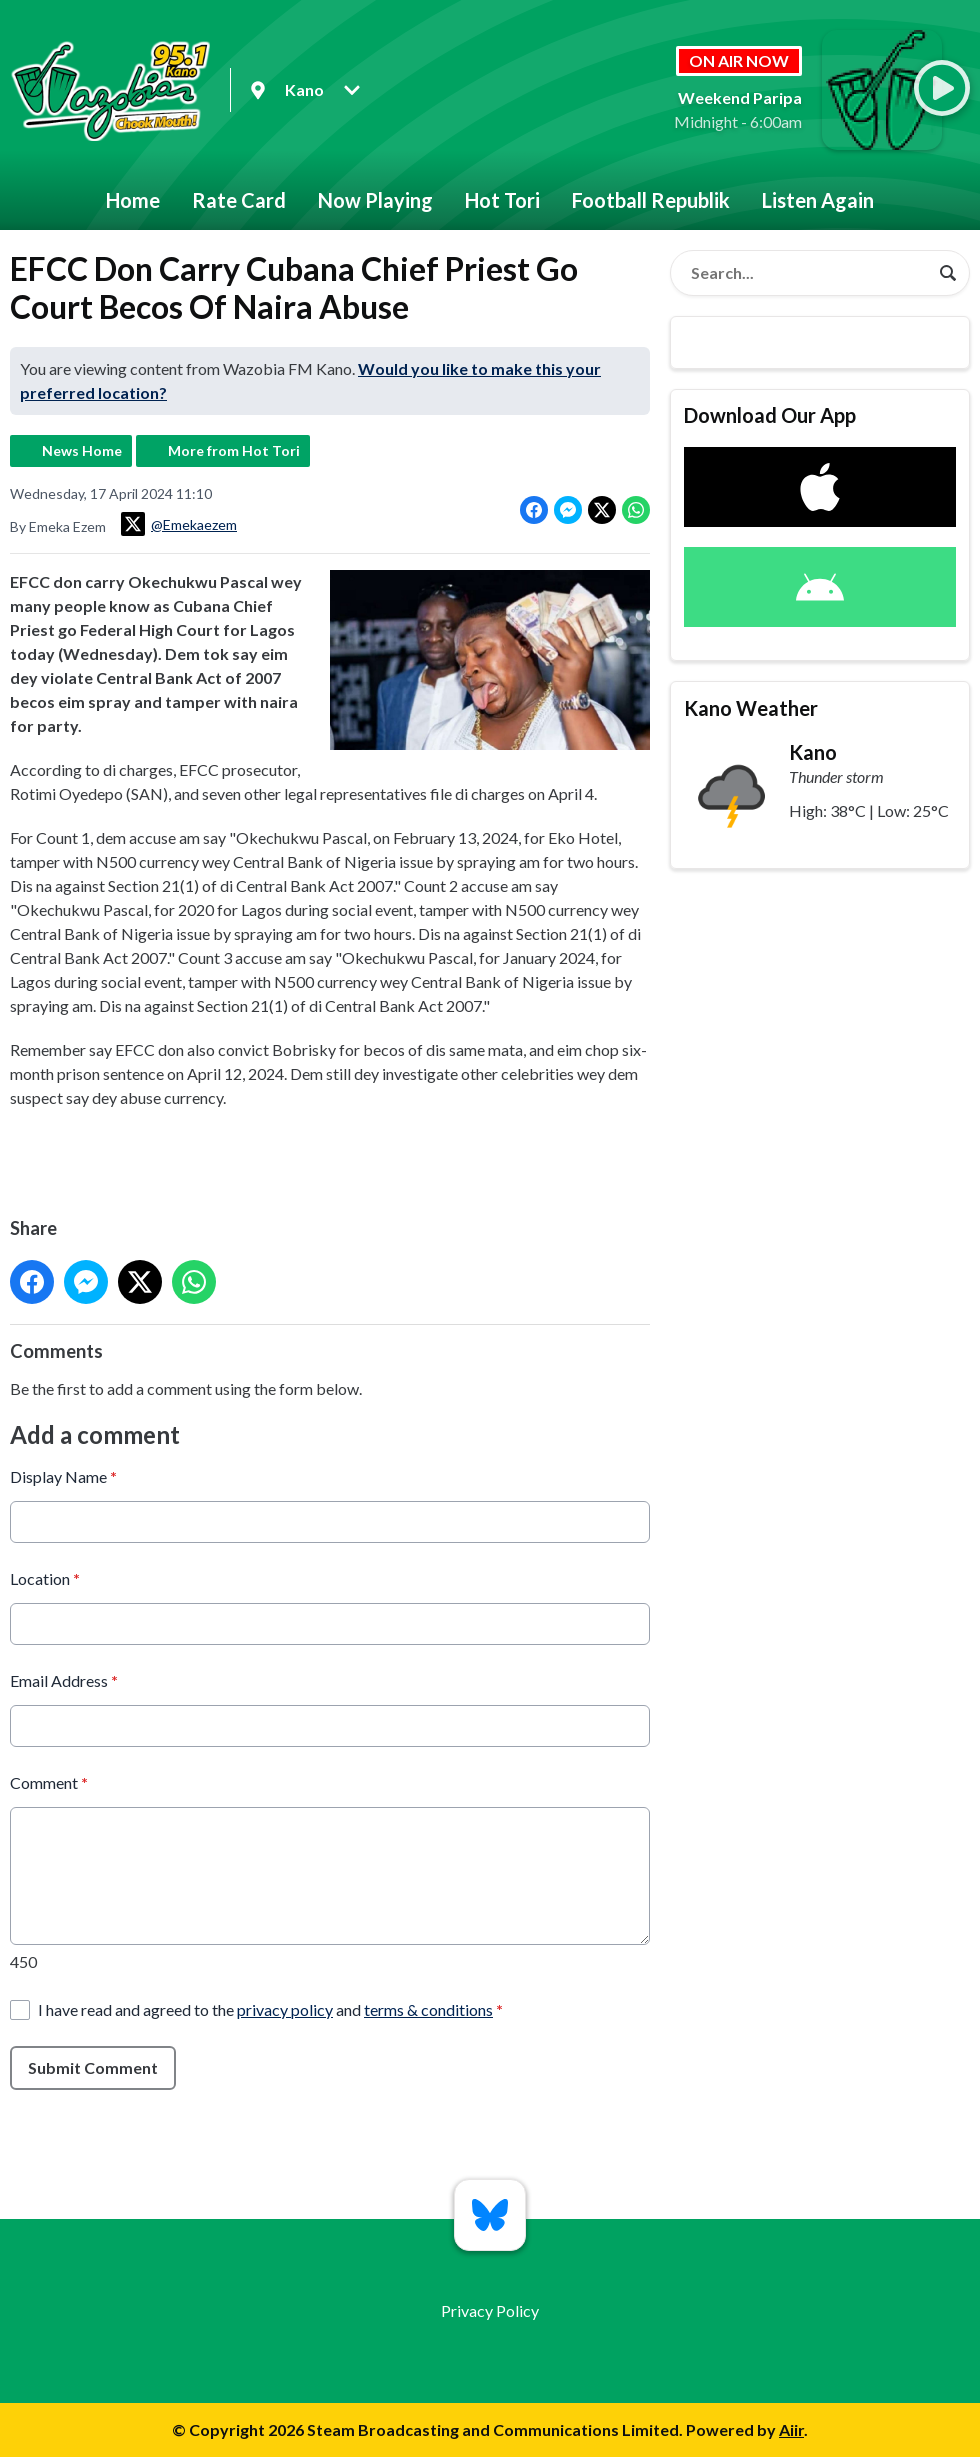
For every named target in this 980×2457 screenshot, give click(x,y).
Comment (49, 1781)
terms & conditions (428, 2008)
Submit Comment (93, 2066)
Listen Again (818, 200)
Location (45, 1577)
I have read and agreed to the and (270, 2008)
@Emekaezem (179, 524)
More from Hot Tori (234, 450)
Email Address (64, 1679)
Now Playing (375, 200)
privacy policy (285, 2008)
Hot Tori (502, 200)
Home (133, 200)
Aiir (791, 2429)
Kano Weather (751, 708)
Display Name (63, 1475)
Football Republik (651, 200)
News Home (82, 450)
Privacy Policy (490, 2310)
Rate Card (239, 200)
